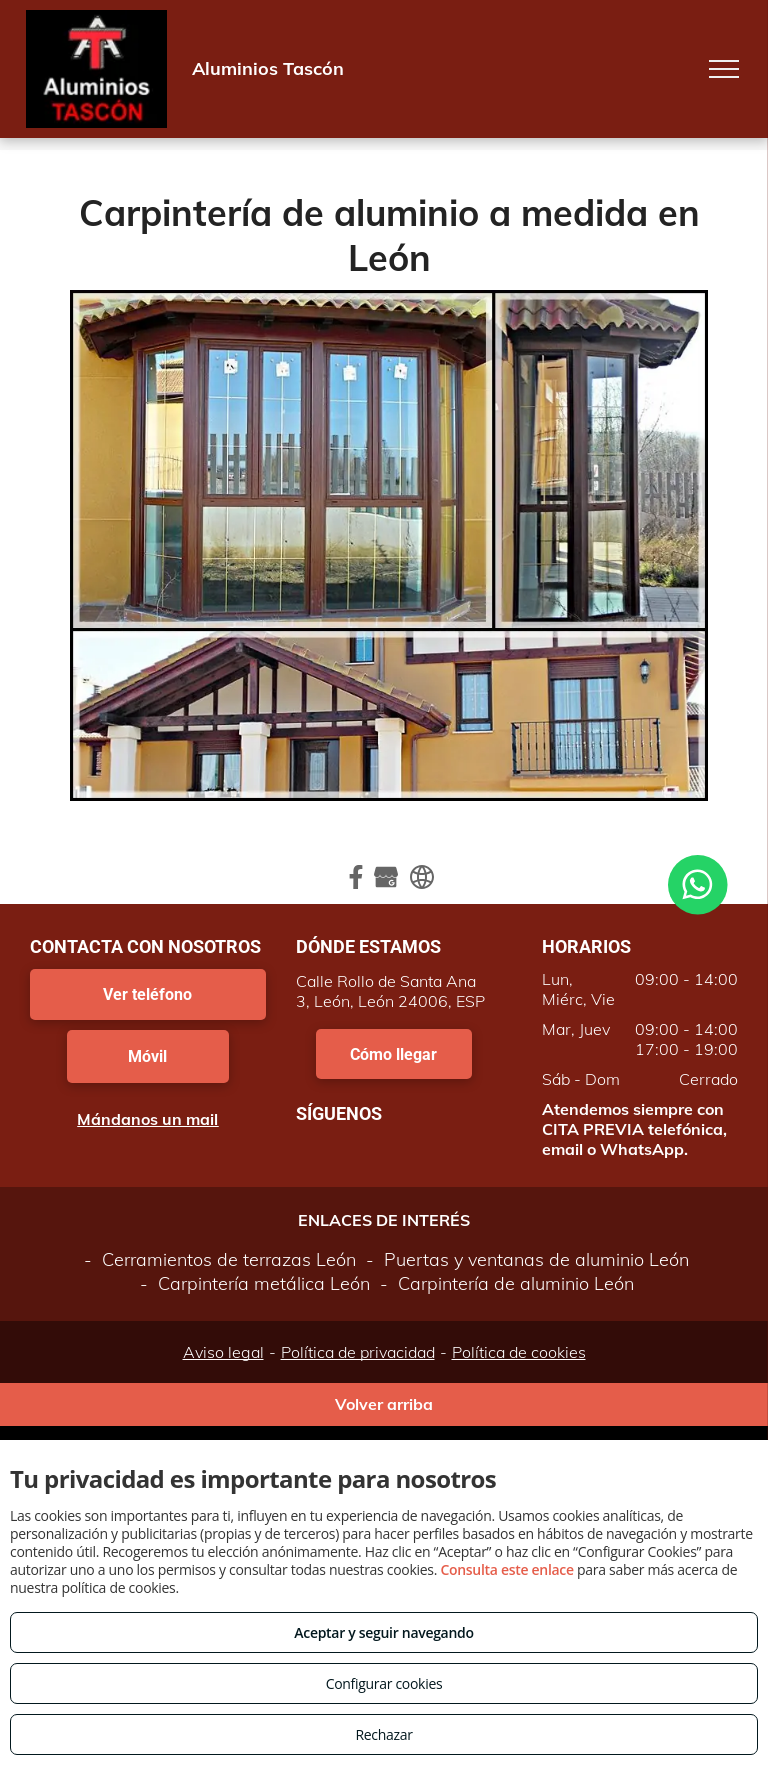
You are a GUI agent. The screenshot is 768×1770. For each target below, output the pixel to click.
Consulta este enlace (506, 1569)
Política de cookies (519, 1352)
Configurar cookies (384, 1683)
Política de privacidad (358, 1352)
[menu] (724, 69)
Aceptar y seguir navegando (383, 1632)
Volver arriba (384, 1404)
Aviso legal (223, 1352)
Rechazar (383, 1734)
